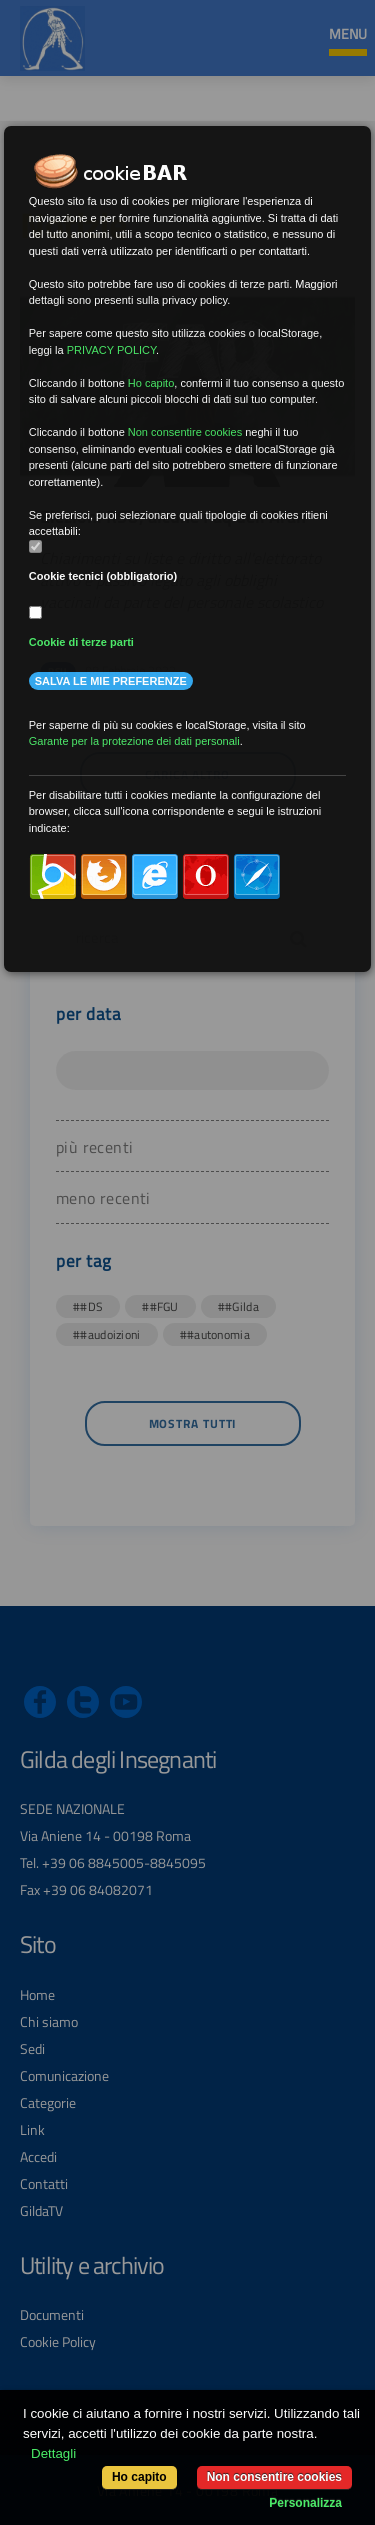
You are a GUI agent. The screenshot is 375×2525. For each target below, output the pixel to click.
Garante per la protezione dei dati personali (134, 741)
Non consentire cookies (274, 2477)
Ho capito (139, 2477)
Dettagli (53, 2453)
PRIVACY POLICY (111, 350)
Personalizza (305, 2503)
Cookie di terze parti (81, 642)
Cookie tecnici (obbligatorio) (103, 576)
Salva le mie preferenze (111, 681)
